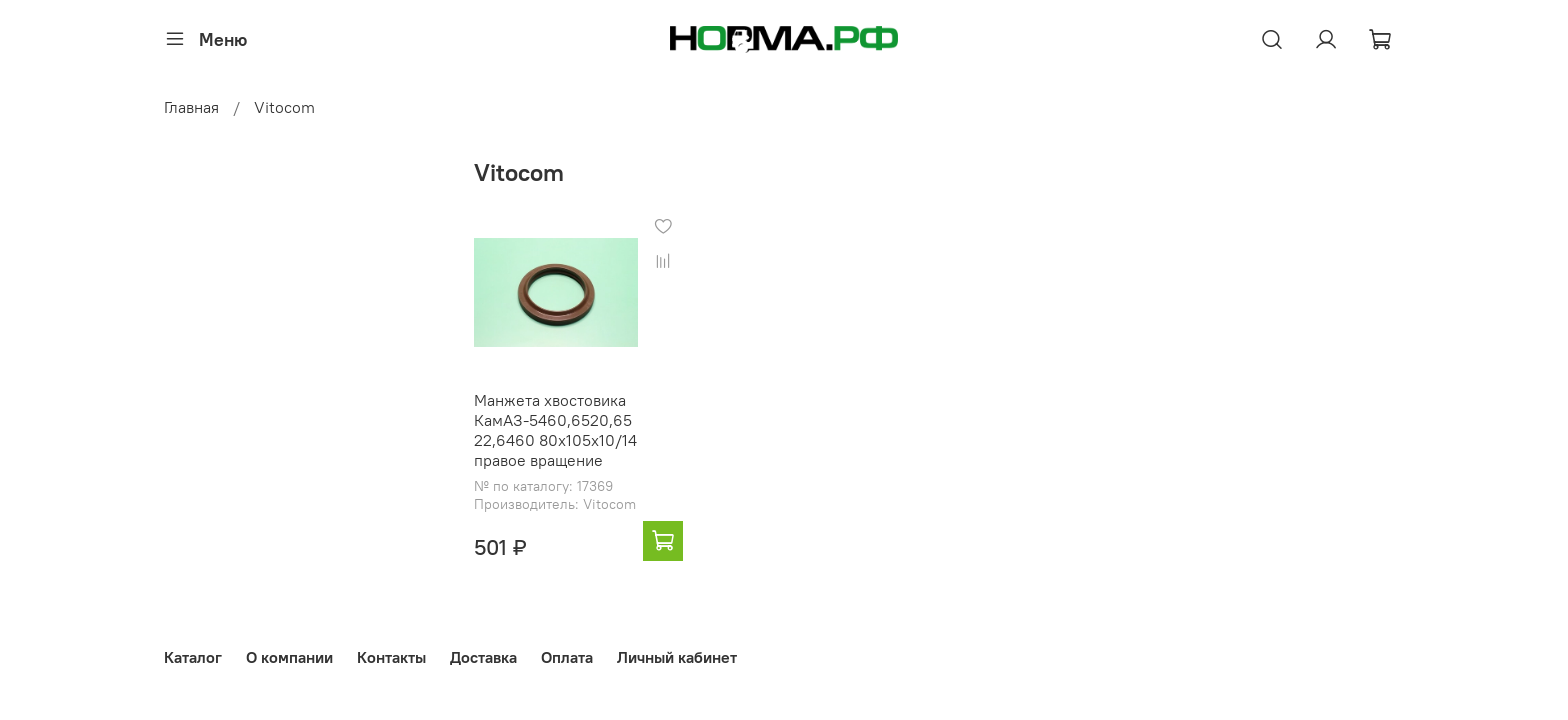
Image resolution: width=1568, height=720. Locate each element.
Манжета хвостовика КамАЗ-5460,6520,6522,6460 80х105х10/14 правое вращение (555, 430)
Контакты (391, 657)
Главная (191, 107)
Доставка (483, 657)
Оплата (567, 657)
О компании (289, 657)
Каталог (193, 657)
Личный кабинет (677, 657)
